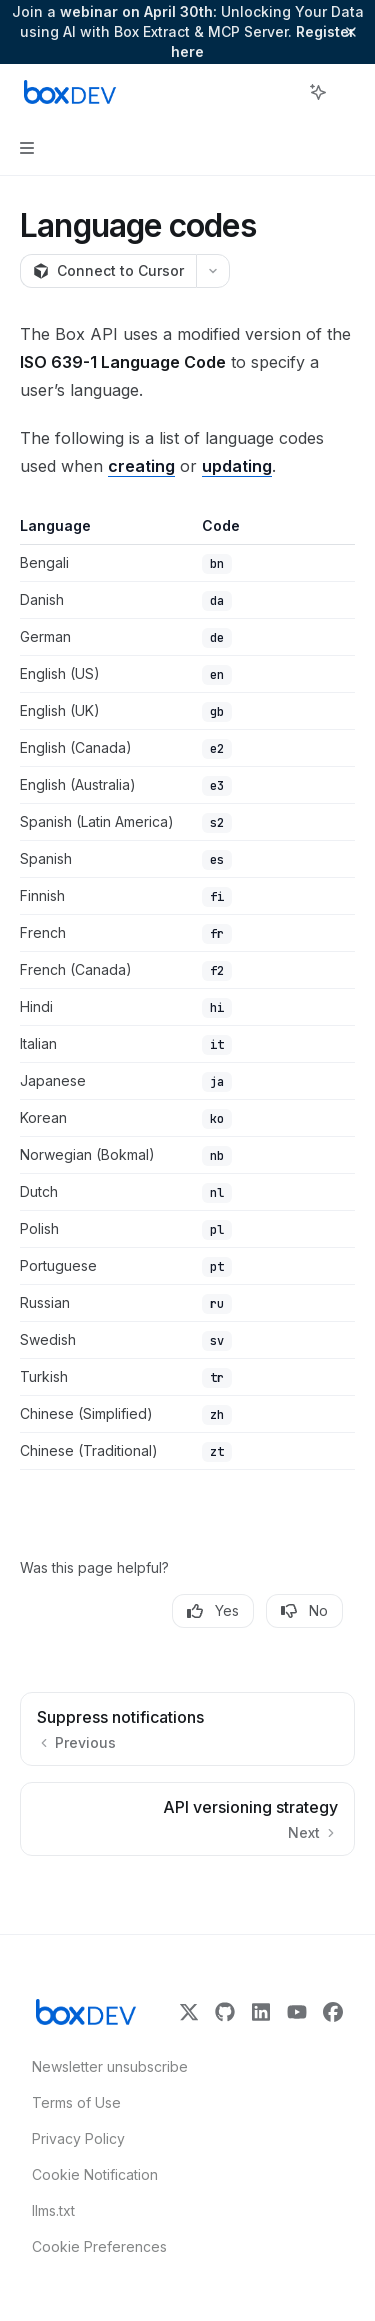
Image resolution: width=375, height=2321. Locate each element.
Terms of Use (76, 2102)
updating (237, 466)
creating (141, 466)
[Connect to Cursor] (108, 271)
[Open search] (281, 92)
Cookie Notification (95, 2174)
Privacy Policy (78, 2138)
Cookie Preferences (99, 2246)
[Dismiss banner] (351, 32)
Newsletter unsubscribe (104, 2066)
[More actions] (349, 92)
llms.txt (53, 2210)
